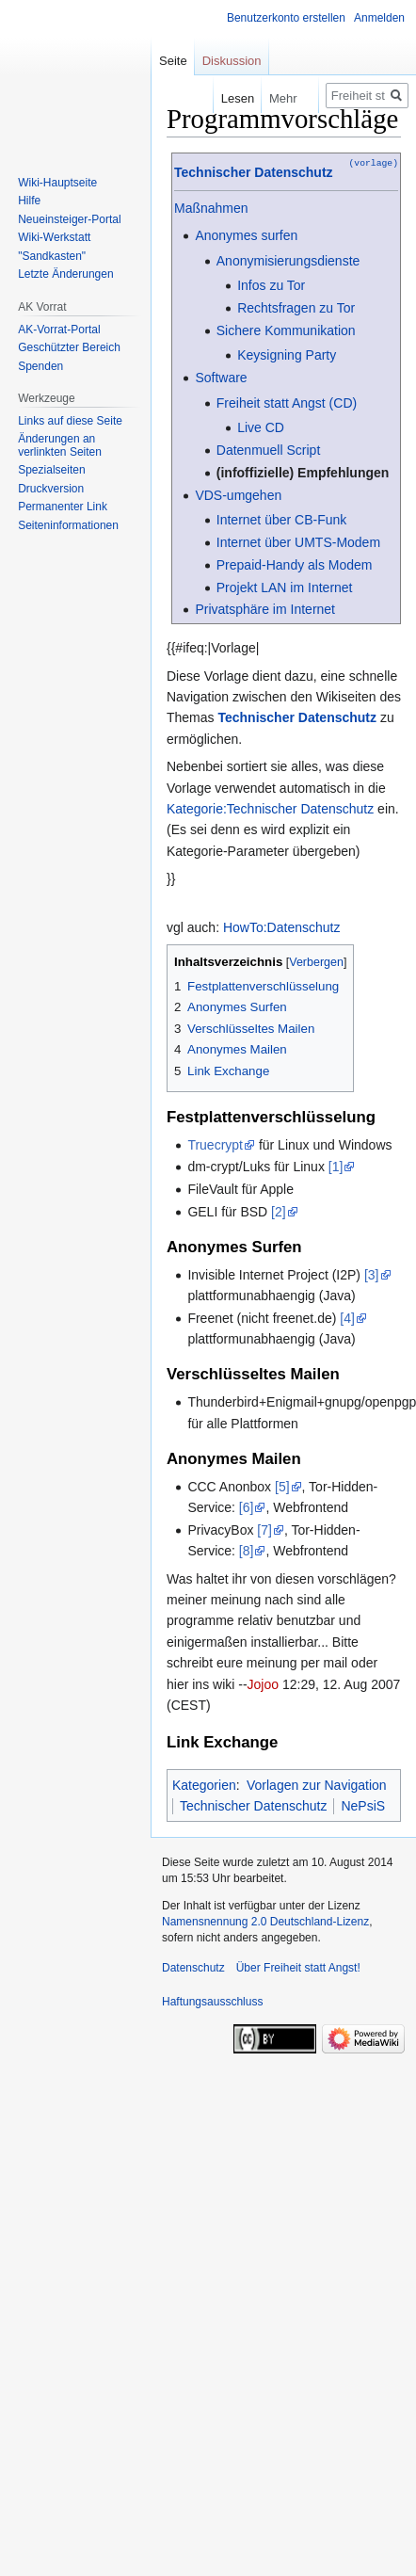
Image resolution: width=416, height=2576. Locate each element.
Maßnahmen (211, 208)
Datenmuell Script (268, 450)
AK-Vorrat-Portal (59, 329)
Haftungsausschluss (212, 2001)
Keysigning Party (286, 354)
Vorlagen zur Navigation (317, 1785)
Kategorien (204, 1785)
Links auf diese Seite (70, 420)
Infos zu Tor (271, 285)
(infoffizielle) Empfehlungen (303, 472)
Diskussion (232, 61)
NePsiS (363, 1805)
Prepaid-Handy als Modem (294, 564)
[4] (347, 1318)
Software (221, 377)
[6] (246, 1507)
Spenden (40, 366)
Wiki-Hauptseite (57, 182)
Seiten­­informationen (68, 525)
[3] (371, 1274)
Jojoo (263, 1684)
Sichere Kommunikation (286, 330)
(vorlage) (373, 162)
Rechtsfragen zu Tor (296, 307)
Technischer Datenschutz (253, 172)
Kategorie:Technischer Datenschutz (270, 808)
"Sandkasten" (52, 256)
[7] (264, 1530)
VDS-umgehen (238, 495)
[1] (336, 1166)
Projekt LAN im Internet (284, 587)
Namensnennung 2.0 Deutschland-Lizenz (265, 1921)
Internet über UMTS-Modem (298, 542)
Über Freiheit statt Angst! (298, 1967)
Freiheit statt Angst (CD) (286, 403)
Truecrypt (215, 1144)
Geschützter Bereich (69, 347)
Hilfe (29, 200)
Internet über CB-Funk (281, 519)
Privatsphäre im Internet (265, 609)
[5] (282, 1486)
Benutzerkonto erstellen (286, 17)
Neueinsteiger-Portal (69, 219)
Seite (173, 61)
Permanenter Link (62, 506)
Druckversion (51, 488)
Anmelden (379, 17)
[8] (246, 1550)
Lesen (217, 98)
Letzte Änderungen (65, 274)
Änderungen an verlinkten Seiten (60, 445)
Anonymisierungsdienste (288, 260)
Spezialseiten (51, 469)
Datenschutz (193, 1967)
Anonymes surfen (246, 235)
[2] (278, 1211)
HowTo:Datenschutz (282, 927)
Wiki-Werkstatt (54, 237)
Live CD (260, 427)
